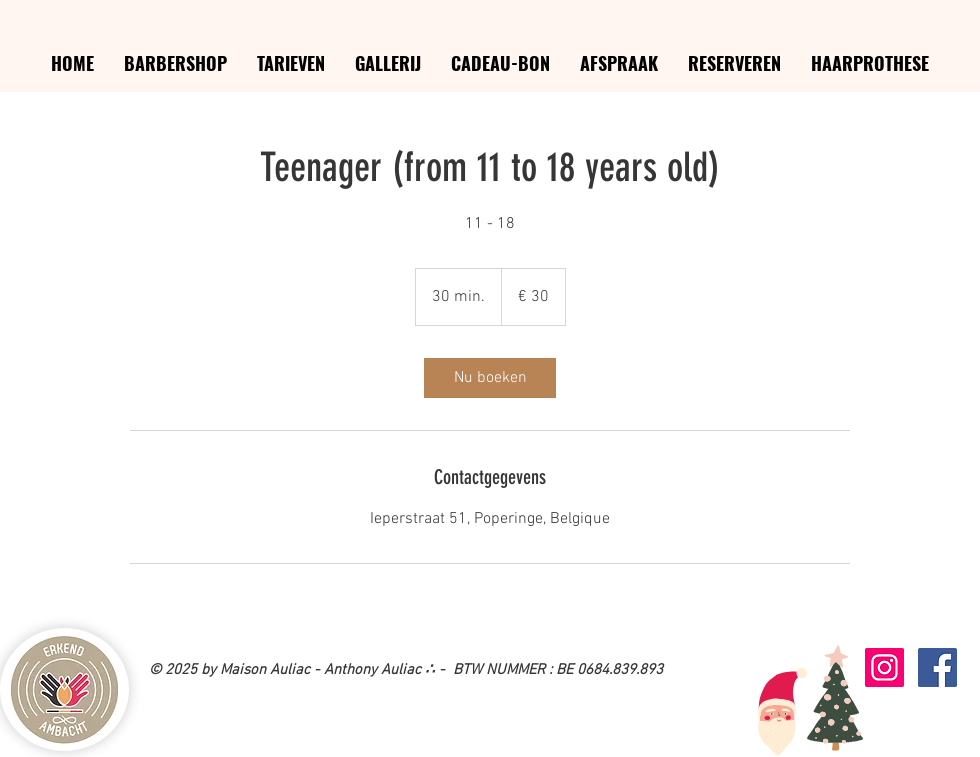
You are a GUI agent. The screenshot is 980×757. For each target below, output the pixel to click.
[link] (490, 378)
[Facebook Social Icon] (937, 667)
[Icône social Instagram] (884, 667)
